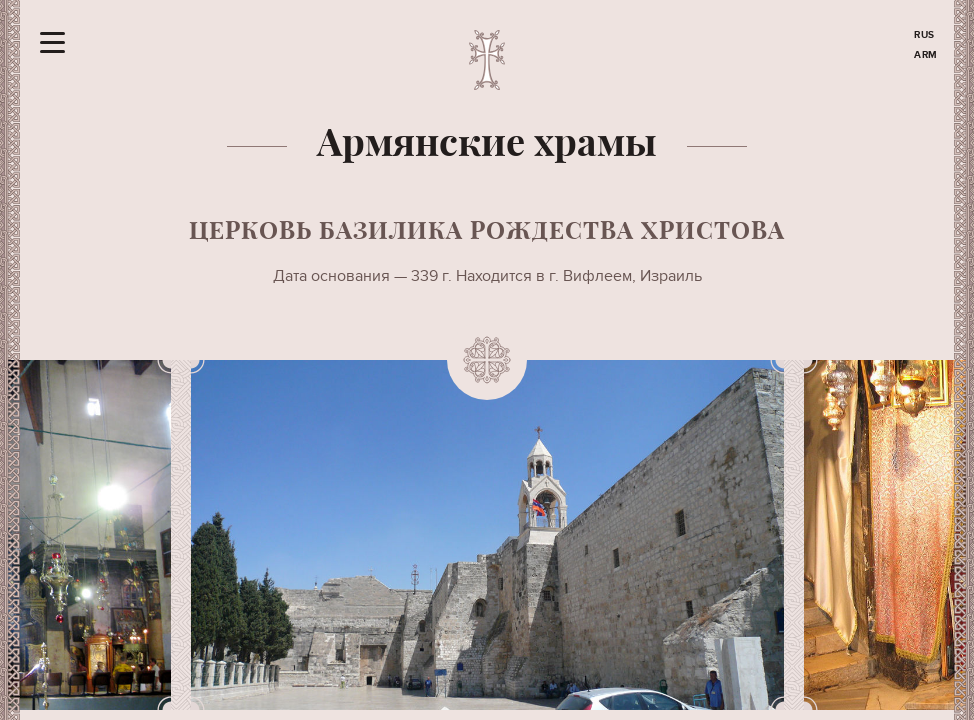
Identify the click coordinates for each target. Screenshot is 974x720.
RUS (924, 35)
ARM (926, 55)
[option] (487, 535)
